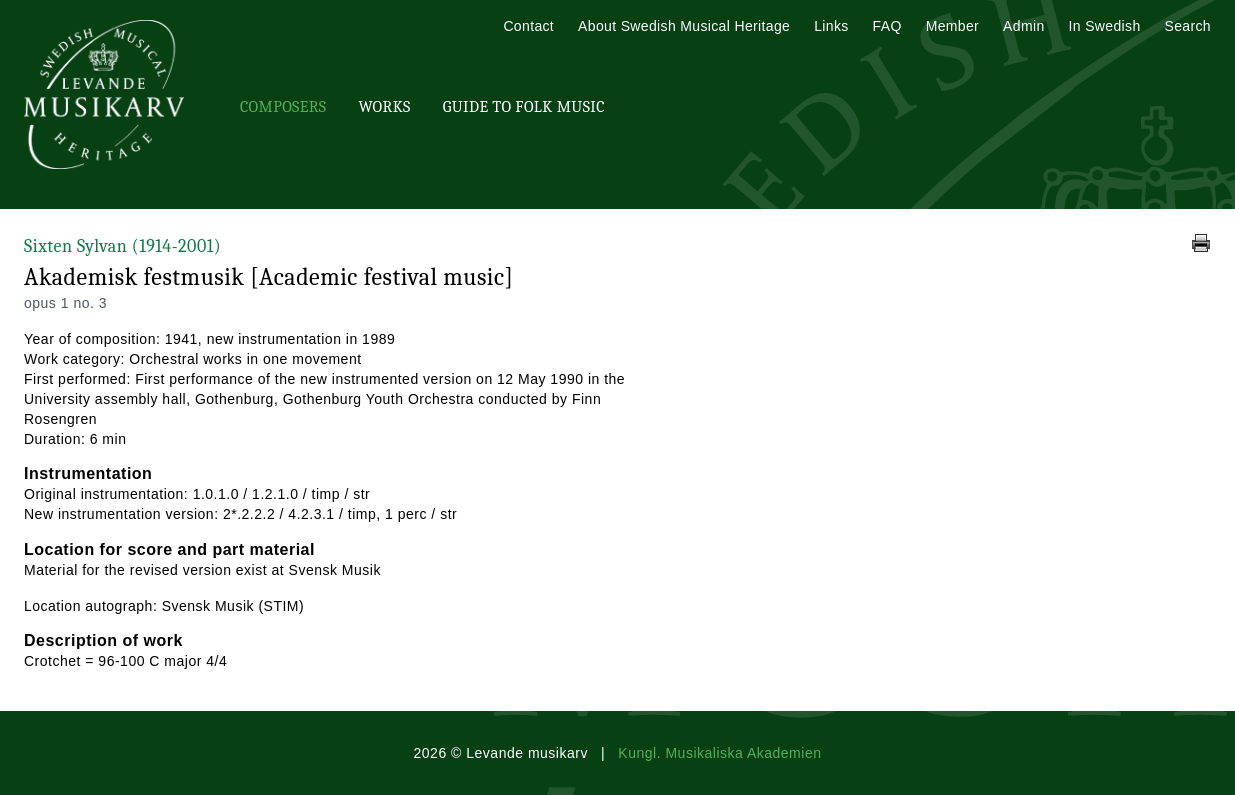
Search (1188, 26)
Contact (528, 26)
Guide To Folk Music (524, 107)
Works (384, 107)
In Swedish (1105, 26)
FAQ (887, 26)
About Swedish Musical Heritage (684, 26)
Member (952, 26)
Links (831, 26)
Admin (1023, 26)
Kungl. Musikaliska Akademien (719, 753)
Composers (283, 107)
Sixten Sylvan (122, 246)
